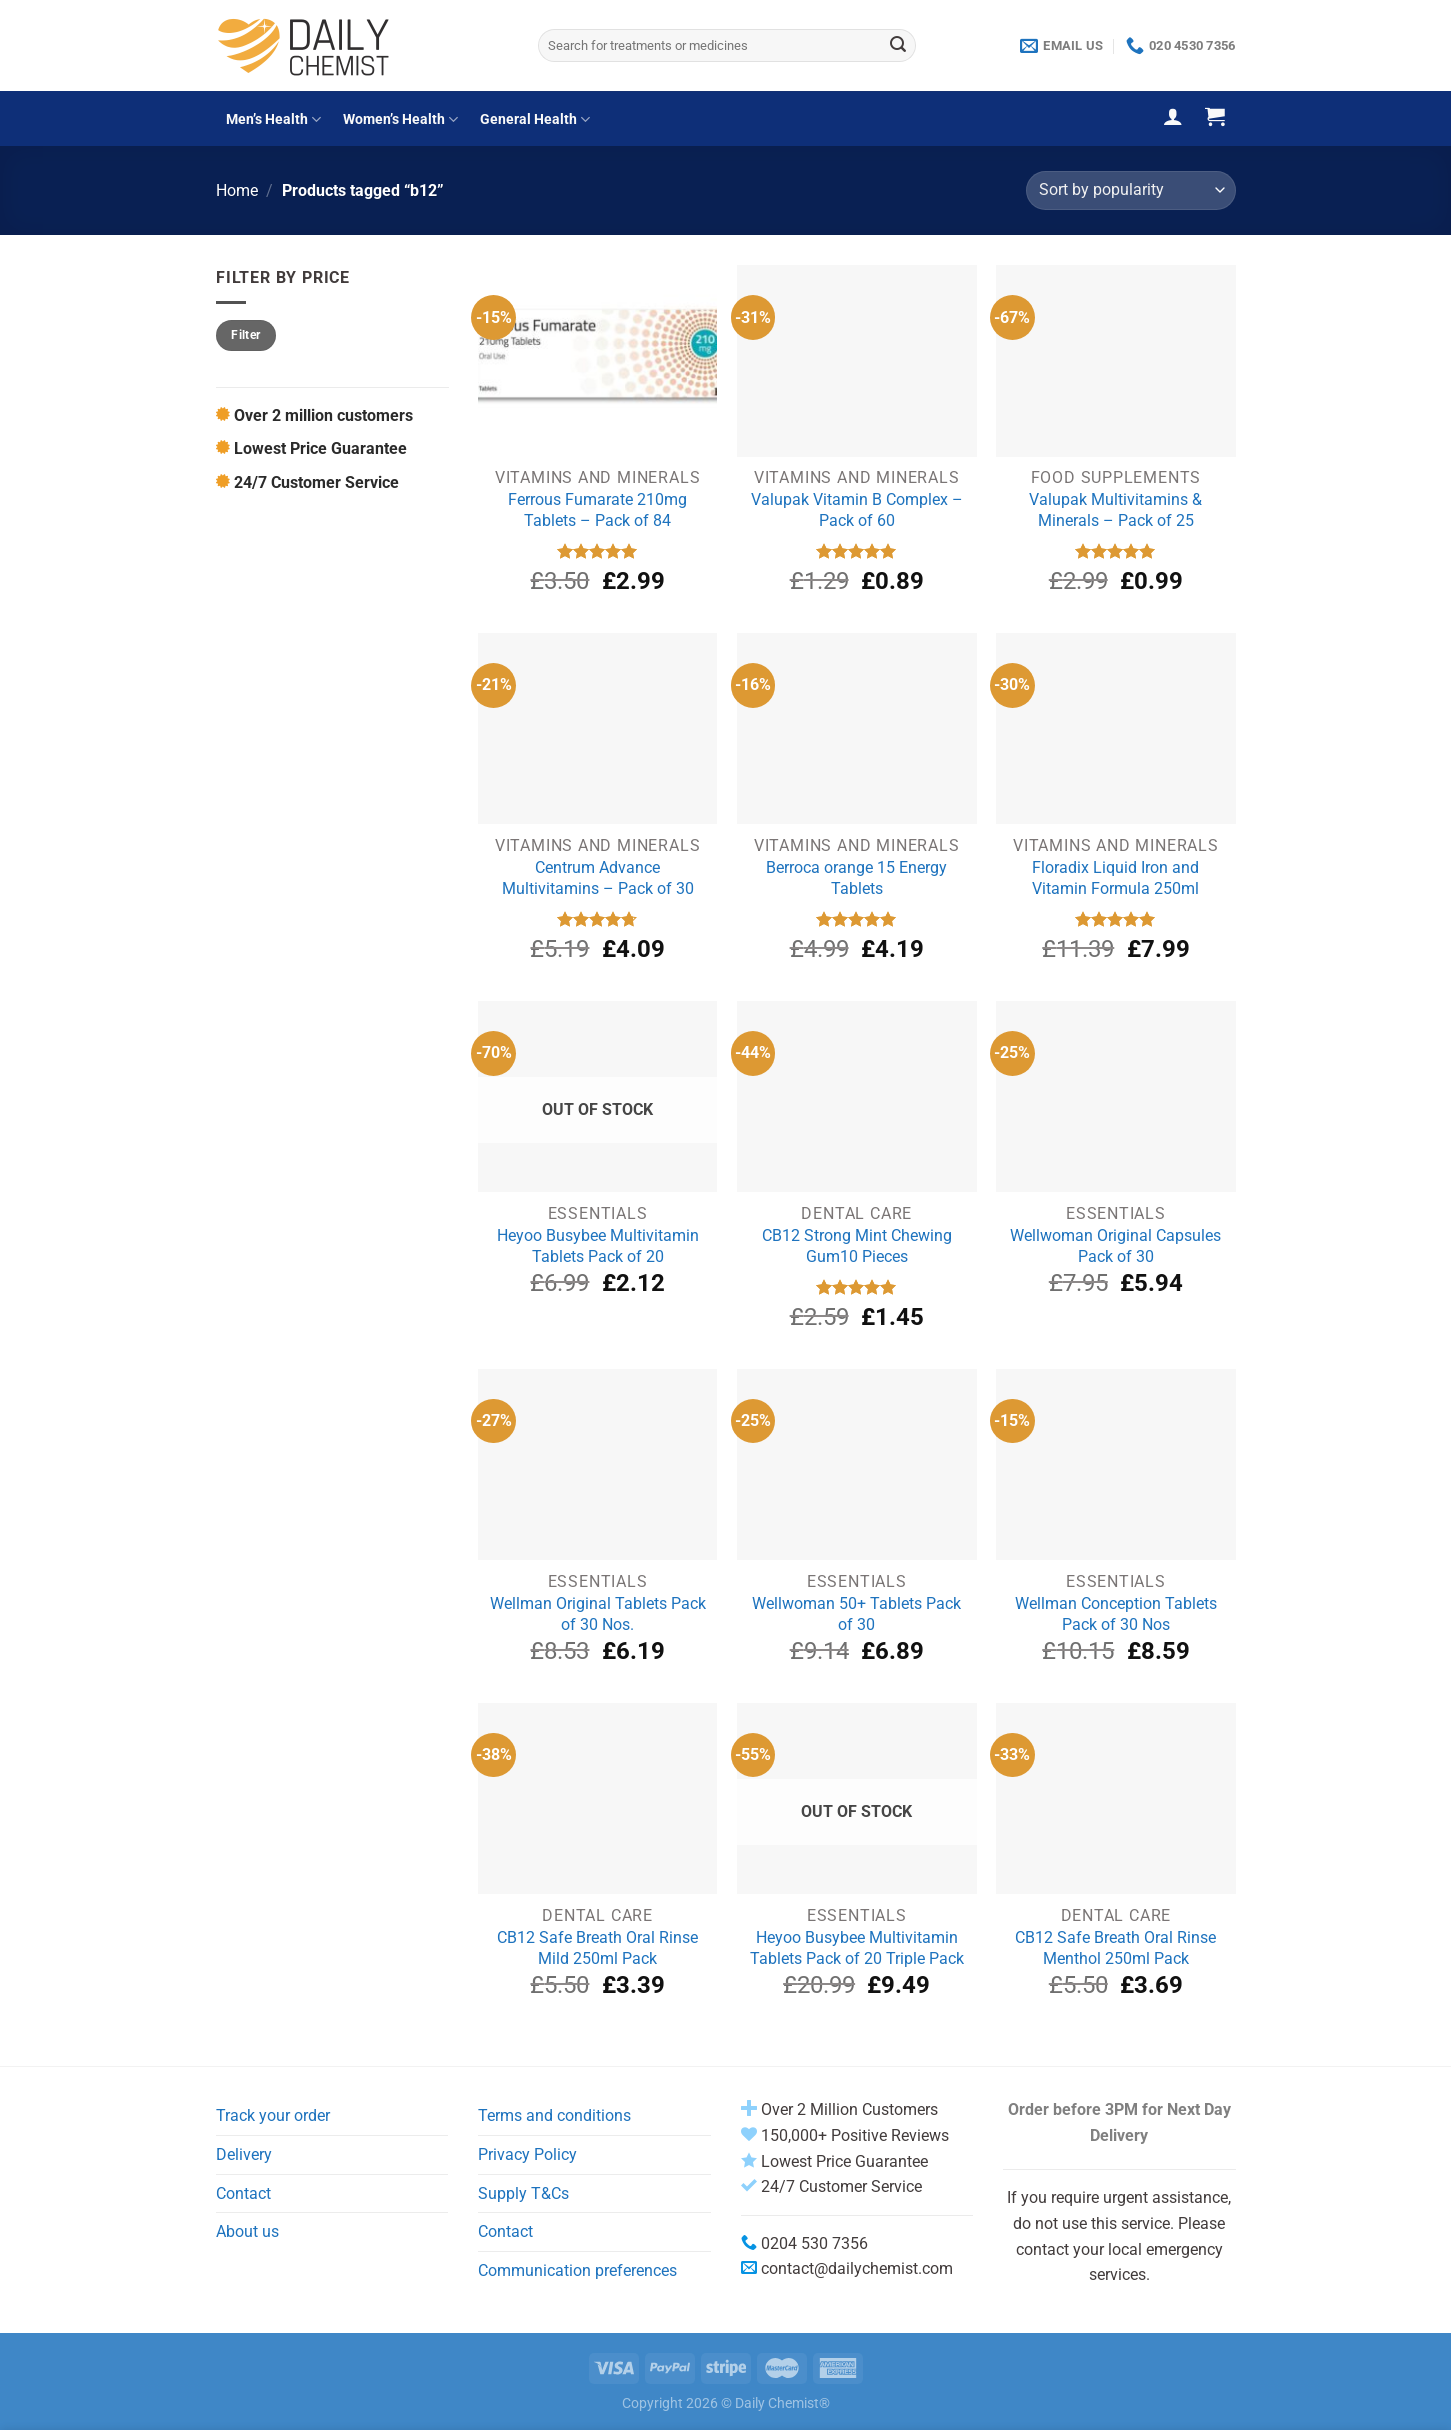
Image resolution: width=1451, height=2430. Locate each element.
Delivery (244, 2154)
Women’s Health (400, 119)
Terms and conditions (554, 2115)
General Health (535, 119)
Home (237, 190)
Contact (243, 2193)
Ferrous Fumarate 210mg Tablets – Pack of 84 (597, 510)
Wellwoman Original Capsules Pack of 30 (1115, 1246)
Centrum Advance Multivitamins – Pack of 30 (598, 878)
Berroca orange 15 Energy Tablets (856, 878)
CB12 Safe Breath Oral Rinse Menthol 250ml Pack (1115, 1948)
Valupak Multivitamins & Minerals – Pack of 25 (1115, 510)
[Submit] (898, 46)
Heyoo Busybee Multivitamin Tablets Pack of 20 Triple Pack (857, 1948)
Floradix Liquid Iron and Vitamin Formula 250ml (1115, 878)
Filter (245, 335)
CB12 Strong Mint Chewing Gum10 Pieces (857, 1246)
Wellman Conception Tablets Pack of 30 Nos (1116, 1614)
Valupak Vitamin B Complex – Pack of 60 (857, 510)
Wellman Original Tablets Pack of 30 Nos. (598, 1614)
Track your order (273, 2115)
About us (247, 2231)
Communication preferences (577, 2270)
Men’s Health (273, 119)
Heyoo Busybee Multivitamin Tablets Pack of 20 (598, 1246)
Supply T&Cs (523, 2193)
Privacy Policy (527, 2154)
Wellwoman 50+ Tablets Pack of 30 (856, 1614)
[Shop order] (1130, 190)
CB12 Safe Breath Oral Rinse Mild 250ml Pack (597, 1948)
